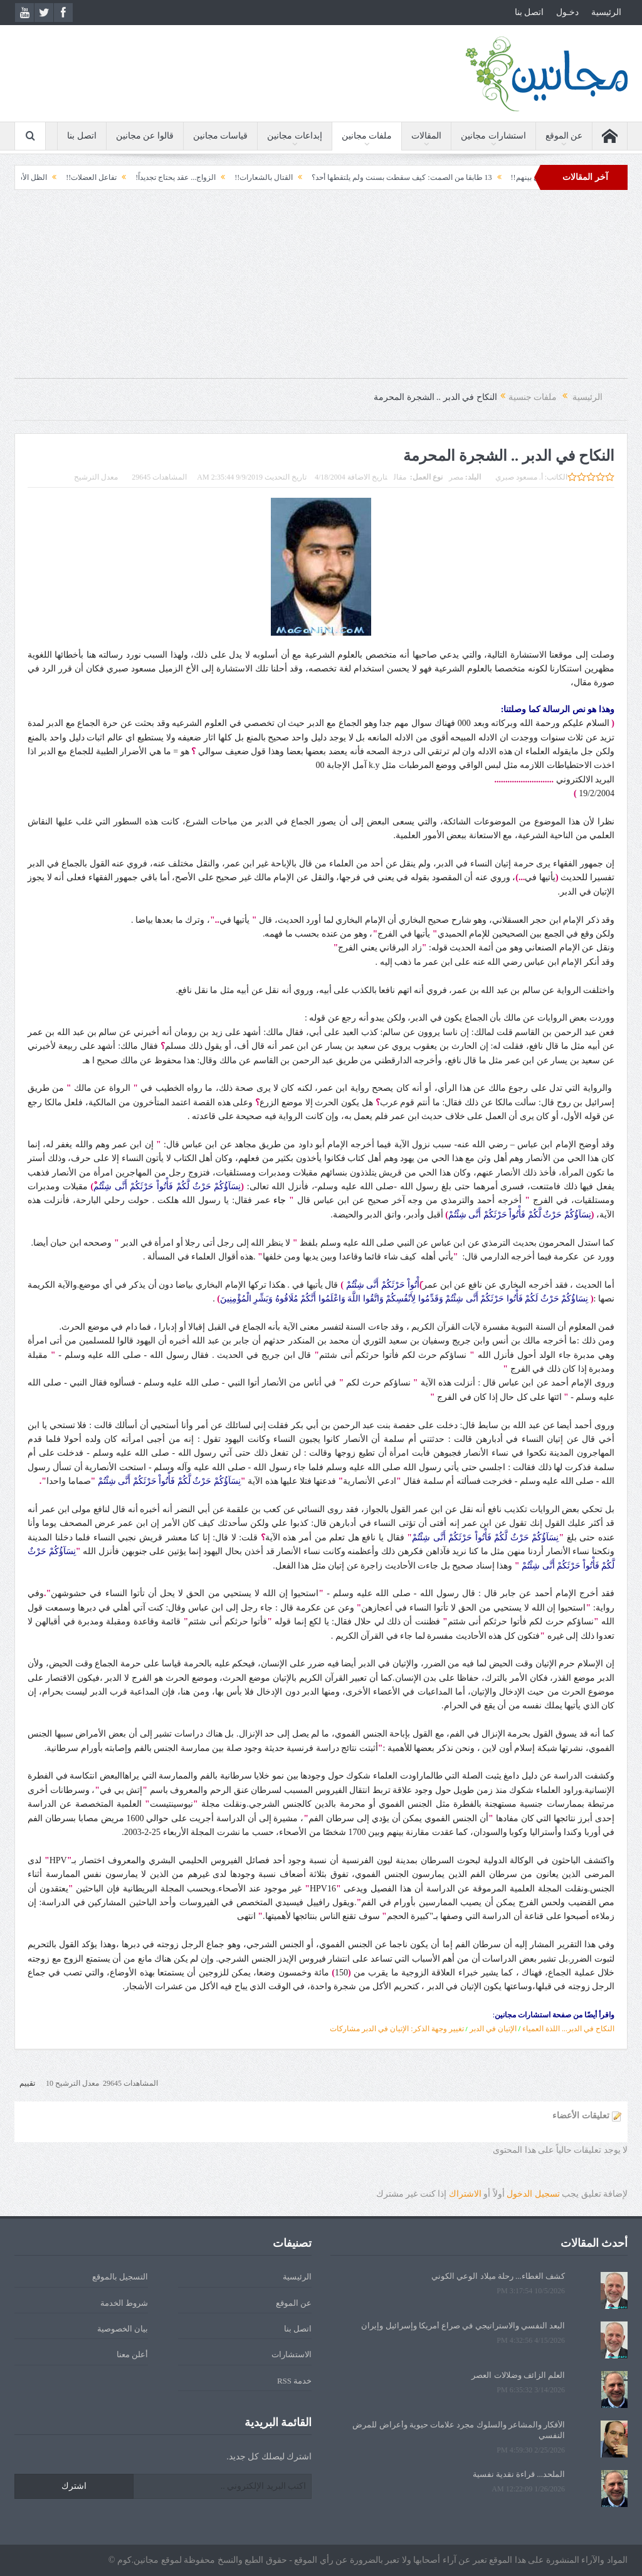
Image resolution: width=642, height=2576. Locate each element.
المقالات (426, 135)
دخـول (567, 12)
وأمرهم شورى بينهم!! (523, 177)
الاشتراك (465, 2194)
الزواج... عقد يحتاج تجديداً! (155, 177)
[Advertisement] (321, 290)
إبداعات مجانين (294, 135)
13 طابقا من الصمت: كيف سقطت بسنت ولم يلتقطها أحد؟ (381, 177)
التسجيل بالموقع (120, 2276)
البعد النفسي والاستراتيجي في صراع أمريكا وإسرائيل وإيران (463, 2325)
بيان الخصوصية (122, 2328)
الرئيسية (606, 12)
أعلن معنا (132, 2354)
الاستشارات (291, 2354)
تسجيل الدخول (533, 2194)
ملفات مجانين (367, 135)
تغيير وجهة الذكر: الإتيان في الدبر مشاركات (396, 2028)
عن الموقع (564, 135)
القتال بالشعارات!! (243, 177)
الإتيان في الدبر (493, 2028)
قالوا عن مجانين (145, 135)
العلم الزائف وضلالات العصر (518, 2375)
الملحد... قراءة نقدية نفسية (519, 2474)
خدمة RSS (294, 2380)
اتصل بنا (529, 12)
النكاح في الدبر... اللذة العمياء (568, 2028)
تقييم (27, 2083)
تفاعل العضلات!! (70, 177)
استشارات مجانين (493, 135)
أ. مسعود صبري (519, 477)
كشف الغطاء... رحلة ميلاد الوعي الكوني (498, 2276)
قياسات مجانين (220, 135)
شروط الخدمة (124, 2303)
